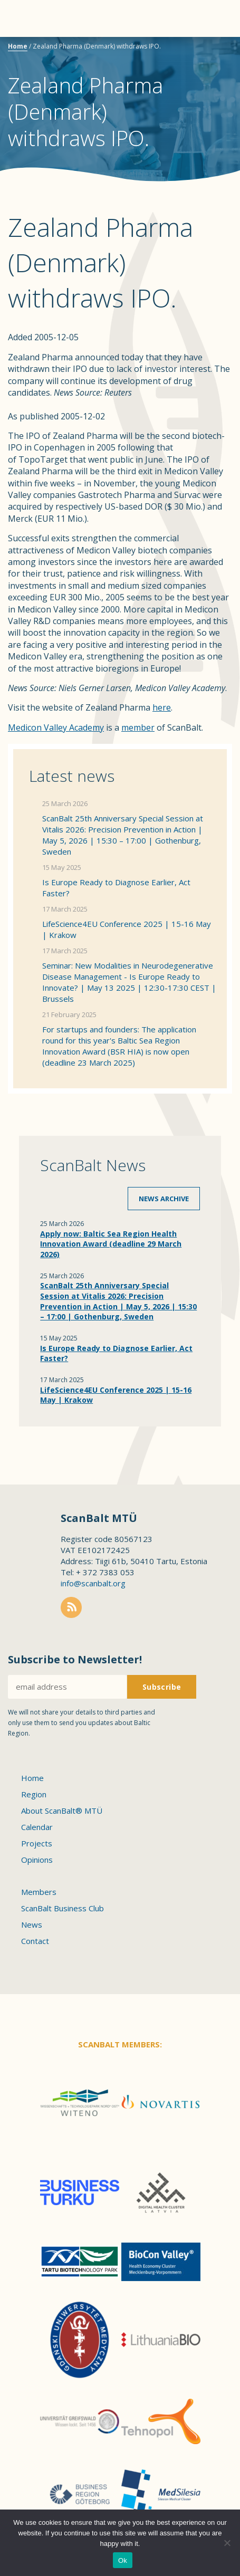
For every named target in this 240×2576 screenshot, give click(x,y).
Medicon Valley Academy (56, 727)
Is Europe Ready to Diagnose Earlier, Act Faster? (116, 887)
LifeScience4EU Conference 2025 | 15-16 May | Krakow (126, 929)
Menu (26, 18)
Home (17, 46)
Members (38, 1891)
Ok (122, 2560)
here (161, 707)
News (31, 1924)
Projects (36, 1843)
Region (33, 1794)
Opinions (37, 1859)
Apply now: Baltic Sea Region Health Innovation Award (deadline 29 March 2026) (110, 1244)
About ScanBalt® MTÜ (61, 1810)
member (138, 727)
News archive (164, 1198)
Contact (35, 1941)
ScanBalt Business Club (62, 1908)
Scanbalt (205, 50)
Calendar (37, 1827)
